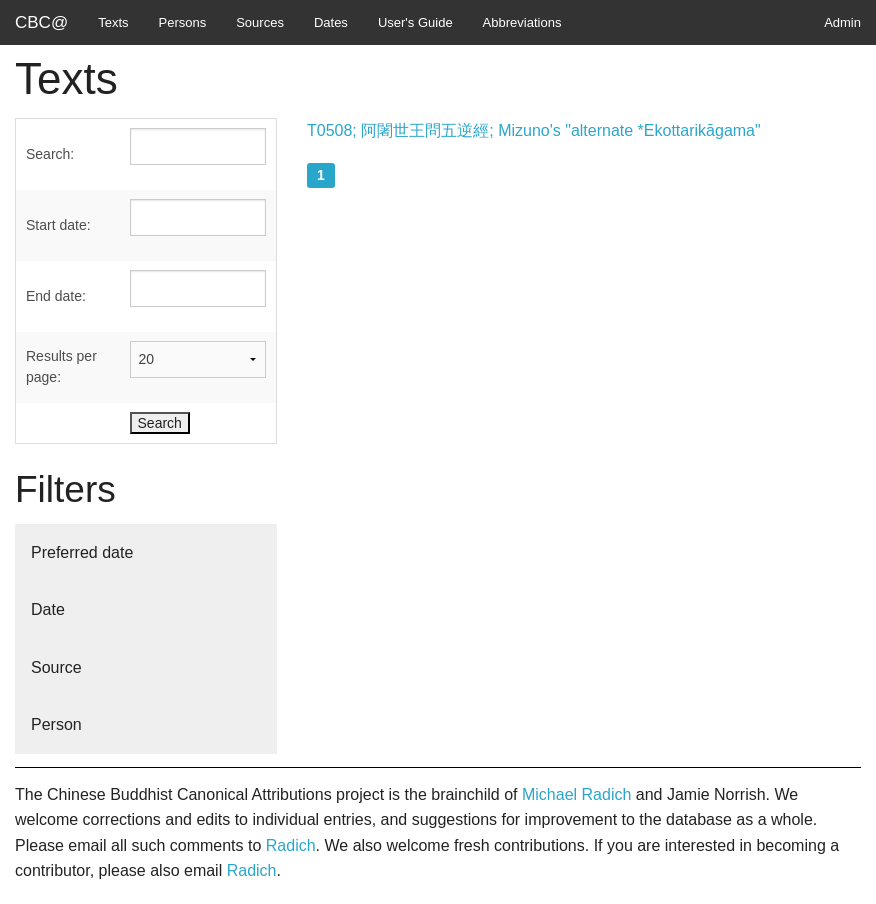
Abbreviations (522, 22)
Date (48, 609)
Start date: (58, 225)
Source (56, 667)
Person (56, 724)
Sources (260, 22)
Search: (50, 154)
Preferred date (82, 552)
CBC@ (41, 22)
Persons (183, 22)
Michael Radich (576, 794)
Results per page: (61, 366)
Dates (331, 22)
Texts (113, 22)
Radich (291, 845)
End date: (56, 296)
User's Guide (415, 22)
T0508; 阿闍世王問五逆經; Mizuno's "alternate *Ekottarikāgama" (534, 130)
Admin (842, 22)
